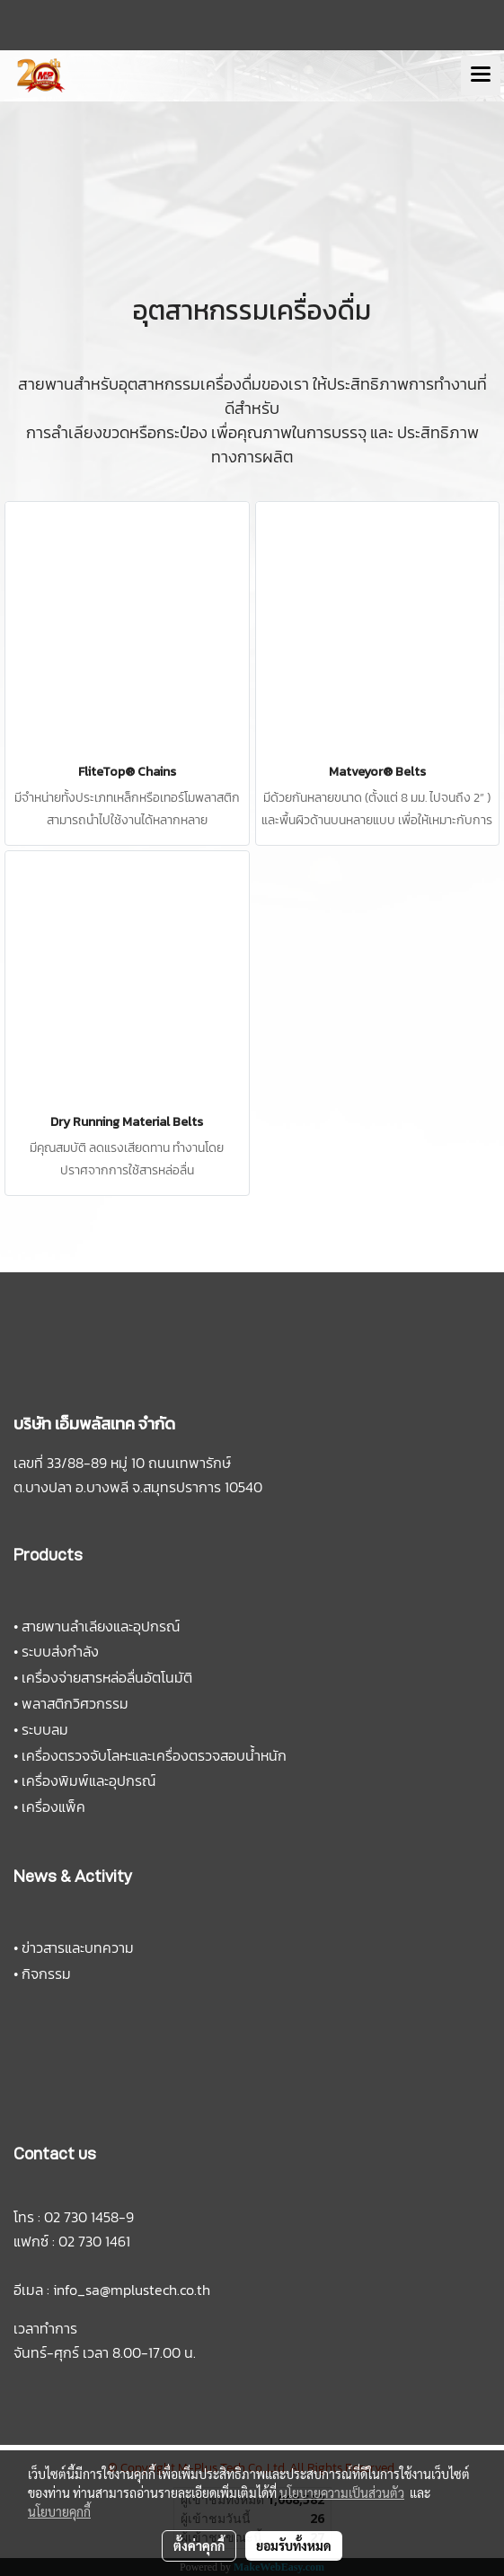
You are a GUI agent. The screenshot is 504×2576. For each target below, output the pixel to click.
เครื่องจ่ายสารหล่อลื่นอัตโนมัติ (107, 1677)
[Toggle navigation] (480, 75)
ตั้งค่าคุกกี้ (199, 2545)
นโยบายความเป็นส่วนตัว (341, 2492)
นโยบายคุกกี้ (59, 2511)
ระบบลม (45, 1729)
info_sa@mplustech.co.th (131, 2289)
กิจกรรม (46, 1973)
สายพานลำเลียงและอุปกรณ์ (101, 1626)
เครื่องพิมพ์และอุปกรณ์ (88, 1780)
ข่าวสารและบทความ (78, 1947)
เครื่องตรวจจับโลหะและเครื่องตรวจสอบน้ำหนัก (154, 1755)
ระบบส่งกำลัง (60, 1651)
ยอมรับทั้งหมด (294, 2545)
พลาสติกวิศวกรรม (75, 1703)
